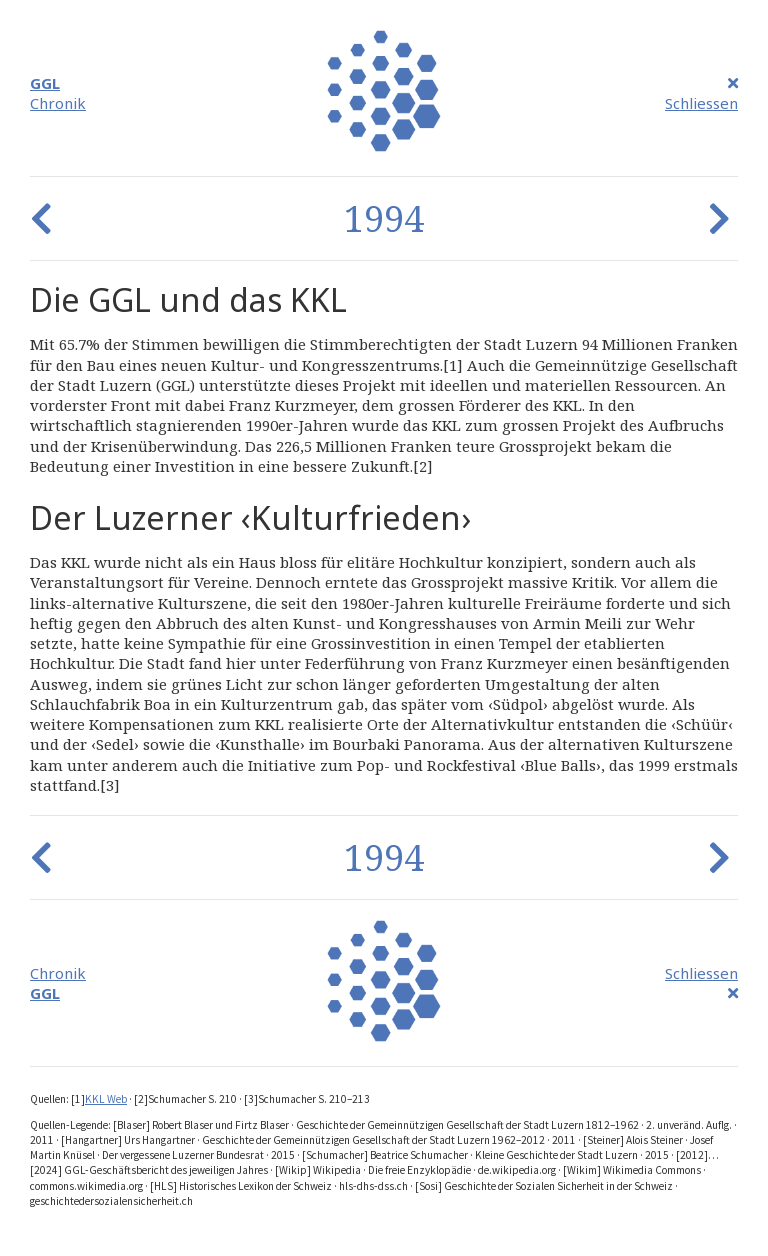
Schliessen (701, 103)
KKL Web (106, 1099)
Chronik (58, 103)
